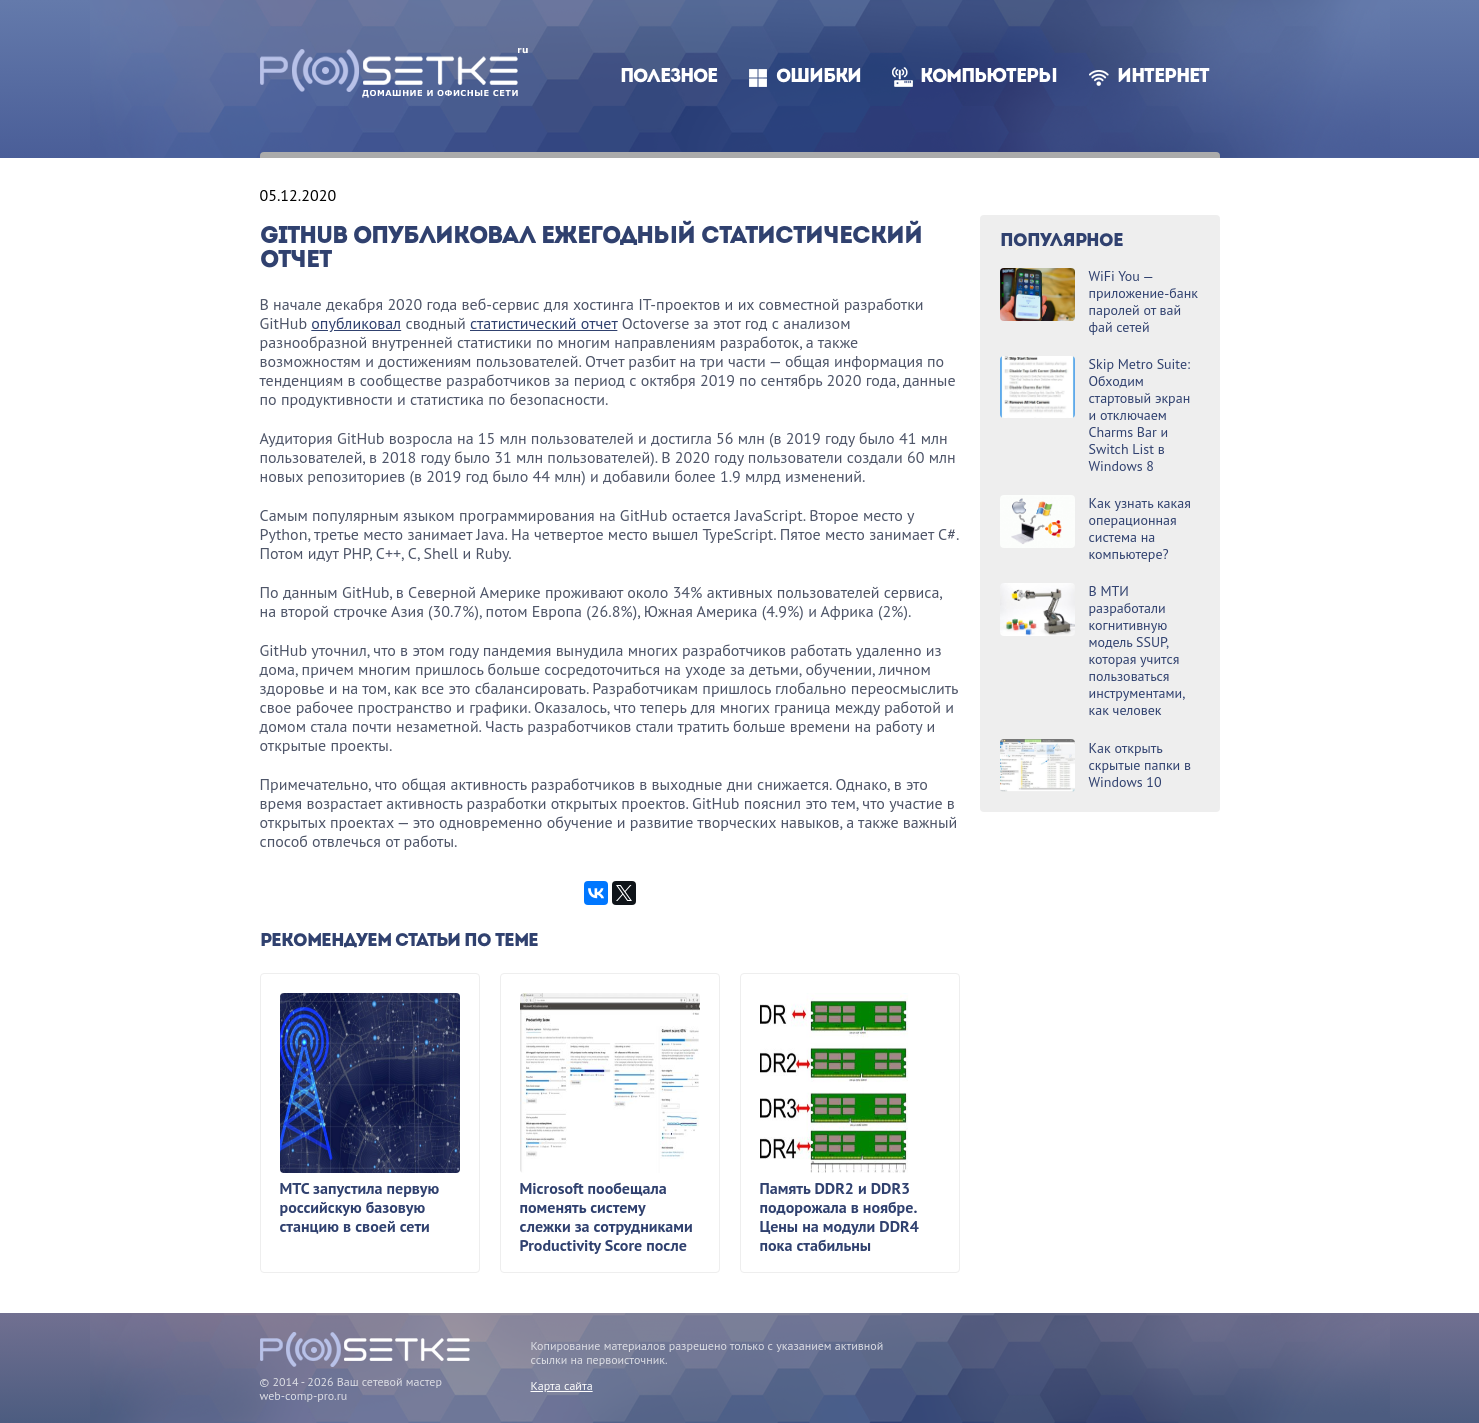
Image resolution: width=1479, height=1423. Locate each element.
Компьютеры (988, 77)
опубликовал (356, 323)
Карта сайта (562, 1385)
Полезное (668, 77)
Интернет (1163, 77)
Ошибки (818, 77)
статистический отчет (543, 323)
